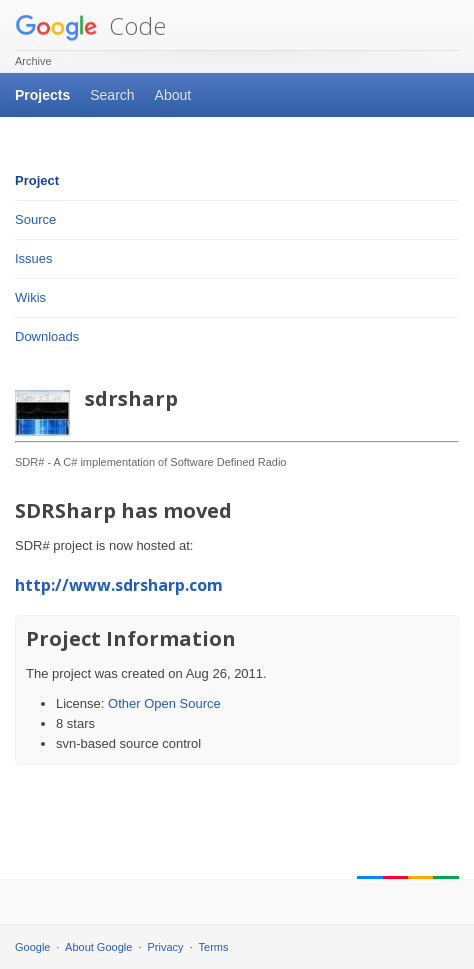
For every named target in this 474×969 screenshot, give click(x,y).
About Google (98, 947)
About (173, 95)
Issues (34, 258)
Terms (214, 947)
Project (37, 180)
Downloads (47, 336)
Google (32, 947)
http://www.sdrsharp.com (119, 585)
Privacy (166, 947)
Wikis (30, 297)
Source (35, 219)
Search (112, 95)
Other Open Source (164, 703)
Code (90, 25)
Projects (42, 95)
